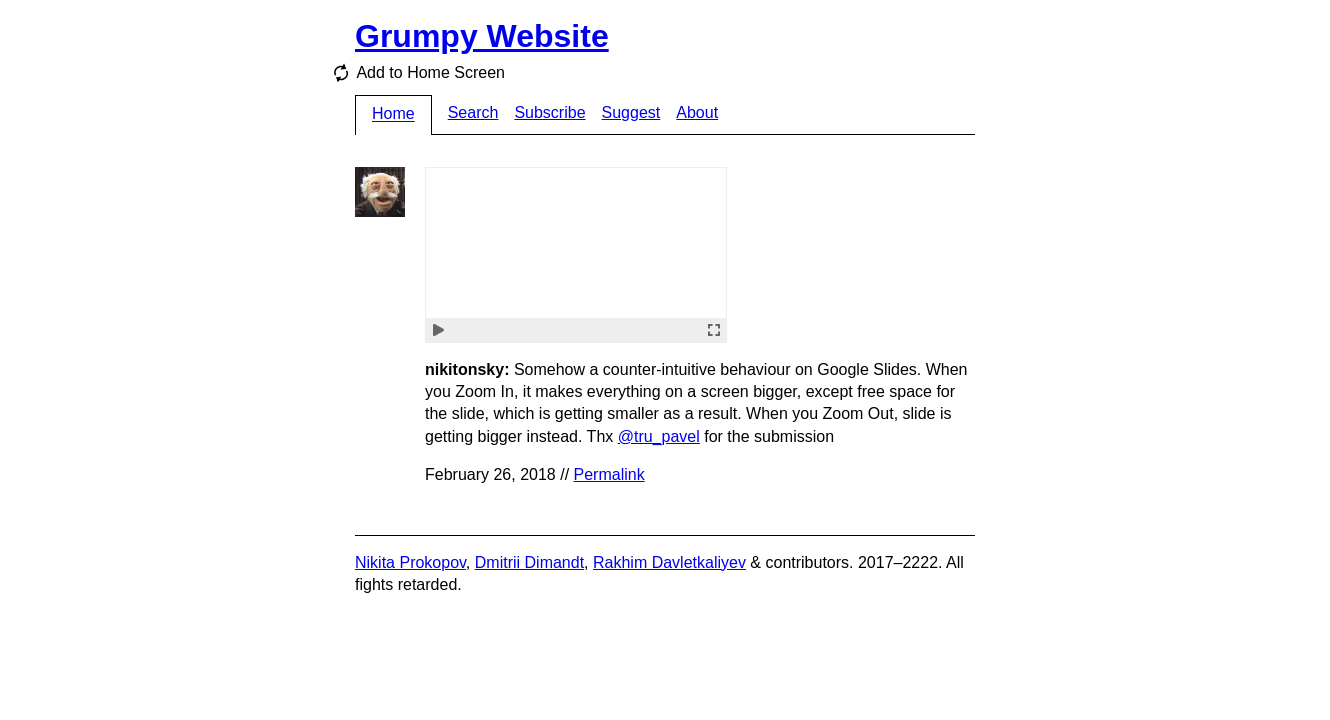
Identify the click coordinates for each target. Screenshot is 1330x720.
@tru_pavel (659, 436)
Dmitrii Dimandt (529, 562)
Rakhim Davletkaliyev (669, 562)
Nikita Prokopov (410, 562)
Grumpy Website (482, 36)
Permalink (609, 474)
